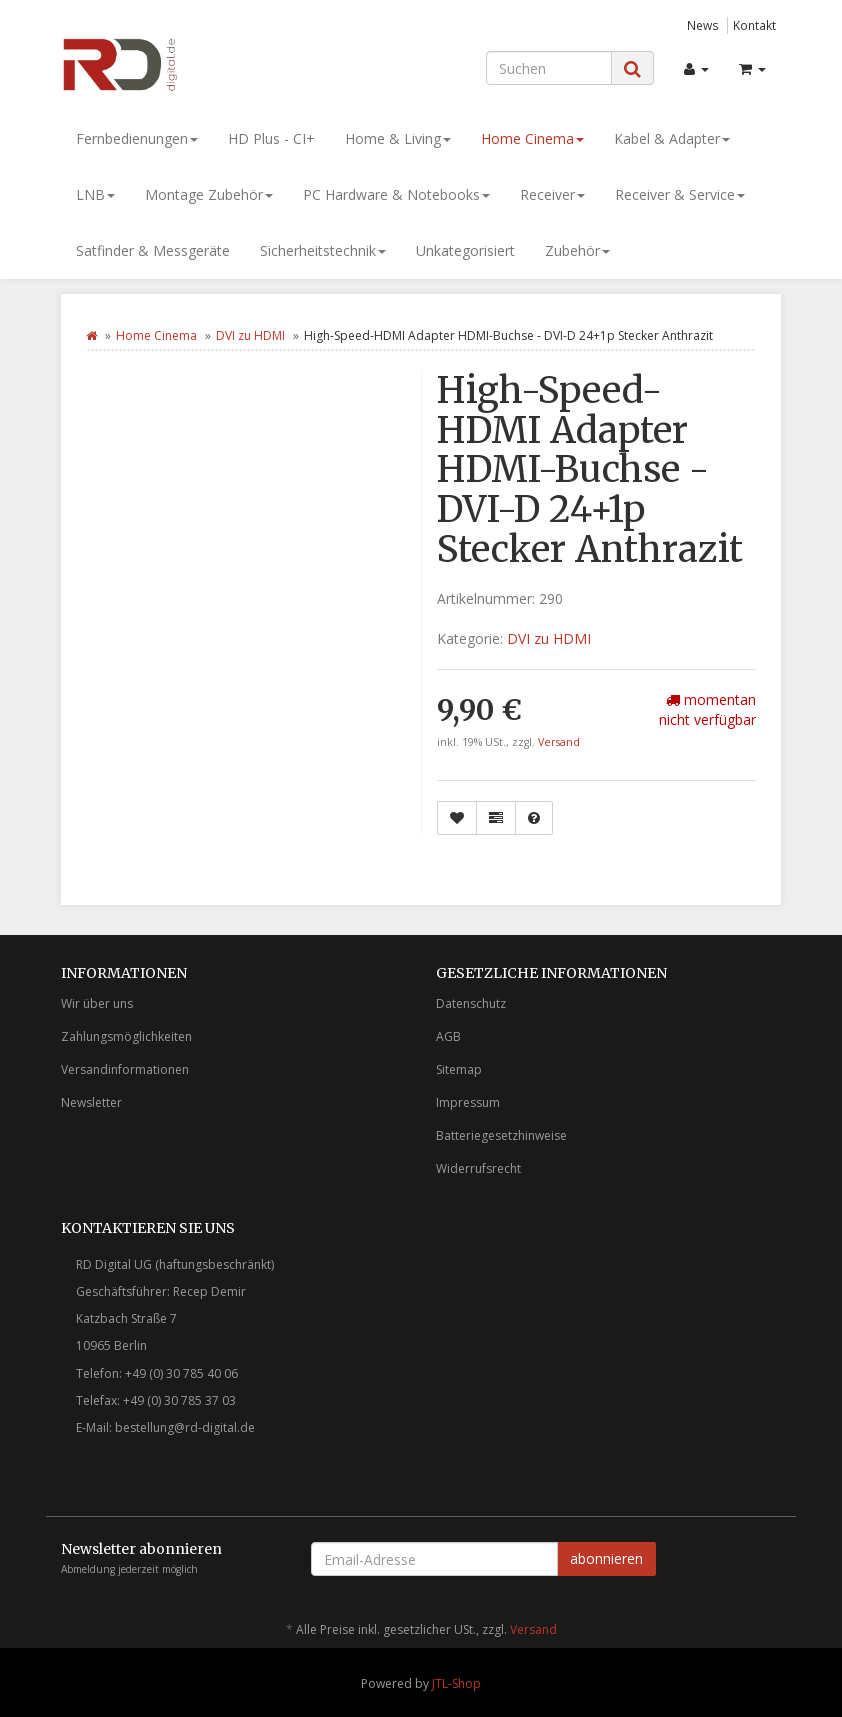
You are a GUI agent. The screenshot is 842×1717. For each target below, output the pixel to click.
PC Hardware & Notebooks (396, 194)
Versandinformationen (125, 1069)
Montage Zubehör (209, 194)
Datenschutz (471, 1003)
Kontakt (754, 25)
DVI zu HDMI (250, 335)
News (703, 25)
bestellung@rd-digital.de (185, 1427)
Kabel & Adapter (672, 138)
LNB (95, 194)
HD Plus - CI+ (271, 138)
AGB (448, 1036)
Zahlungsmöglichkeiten (126, 1036)
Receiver (552, 194)
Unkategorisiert (465, 250)
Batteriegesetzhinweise (501, 1135)
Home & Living (398, 138)
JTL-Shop (456, 1683)
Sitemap (459, 1069)
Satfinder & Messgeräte (153, 250)
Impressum (468, 1102)
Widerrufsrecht (478, 1168)
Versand (559, 742)
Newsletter (91, 1102)
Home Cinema (532, 138)
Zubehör (577, 250)
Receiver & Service (680, 194)
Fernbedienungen (137, 138)
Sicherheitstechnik (323, 250)
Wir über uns (97, 1003)
